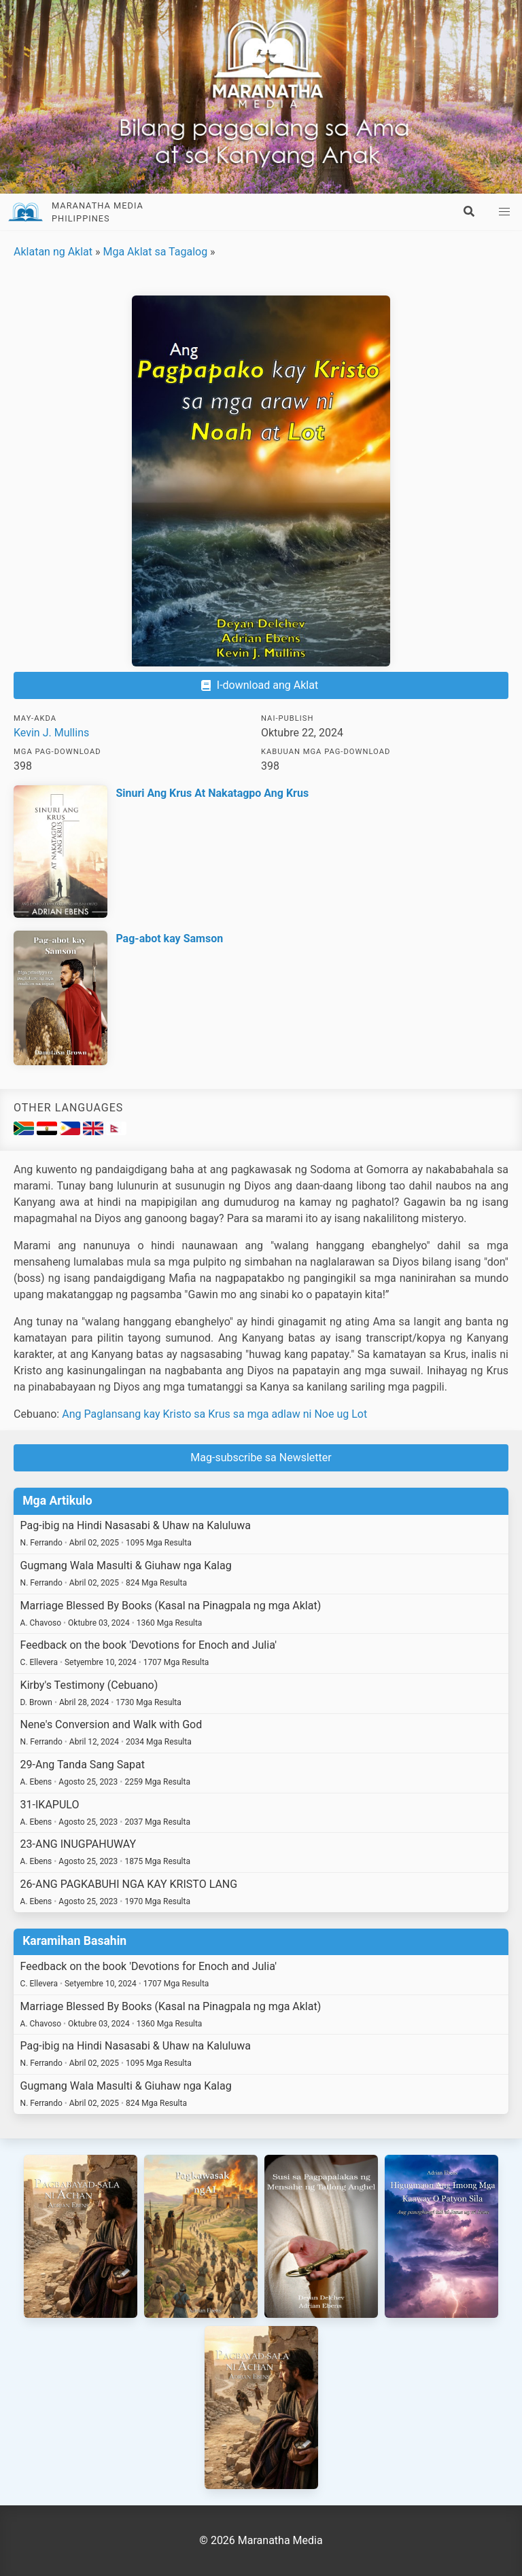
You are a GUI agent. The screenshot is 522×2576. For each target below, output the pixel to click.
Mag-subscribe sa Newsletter (260, 1457)
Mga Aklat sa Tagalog (155, 251)
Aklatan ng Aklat (53, 251)
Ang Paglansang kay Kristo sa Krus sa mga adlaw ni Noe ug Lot (214, 1414)
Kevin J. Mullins (51, 732)
